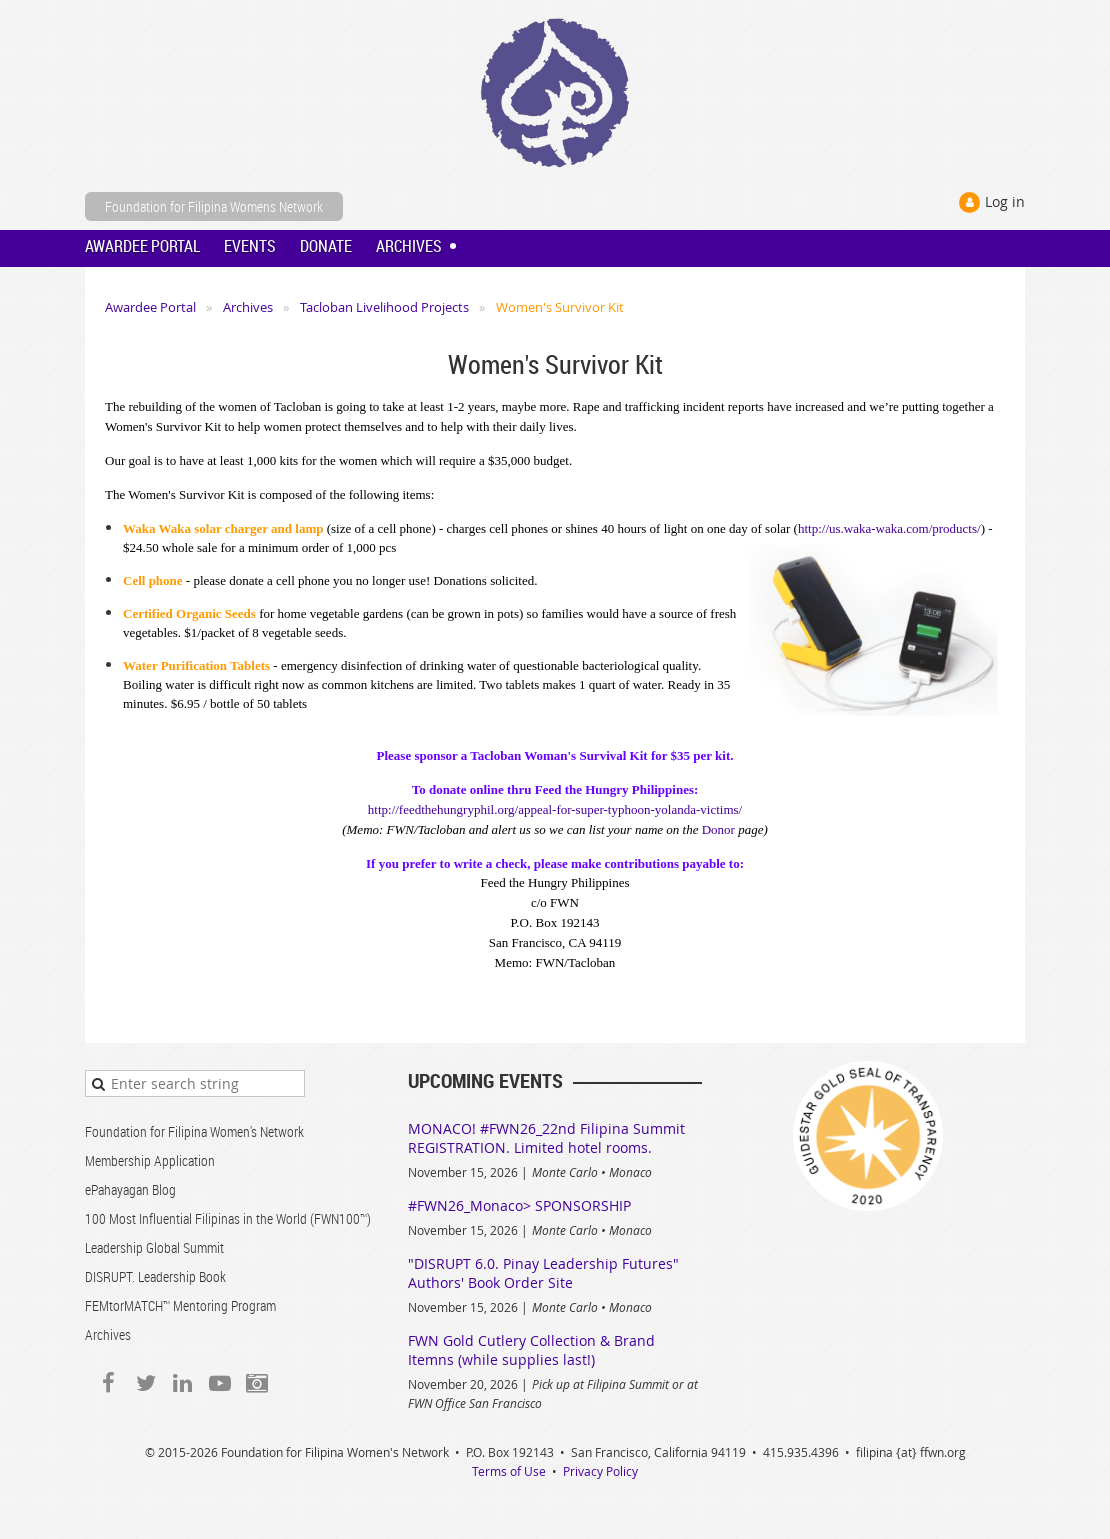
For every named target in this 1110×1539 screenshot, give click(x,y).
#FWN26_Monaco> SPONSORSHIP (519, 1205)
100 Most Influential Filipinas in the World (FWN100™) (228, 1218)
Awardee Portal (150, 307)
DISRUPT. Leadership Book (155, 1276)
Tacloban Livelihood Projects (384, 307)
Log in (1005, 201)
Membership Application (150, 1160)
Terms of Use (509, 1471)
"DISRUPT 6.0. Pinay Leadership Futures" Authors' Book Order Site (543, 1273)
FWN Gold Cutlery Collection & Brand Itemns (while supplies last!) (531, 1350)
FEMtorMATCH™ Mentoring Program (180, 1305)
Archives (248, 307)
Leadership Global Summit (154, 1247)
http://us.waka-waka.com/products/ (889, 528)
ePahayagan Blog (130, 1189)
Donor (718, 829)
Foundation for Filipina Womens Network (214, 206)
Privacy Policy (600, 1471)
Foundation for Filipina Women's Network (194, 1131)
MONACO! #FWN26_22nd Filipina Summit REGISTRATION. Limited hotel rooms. (546, 1138)
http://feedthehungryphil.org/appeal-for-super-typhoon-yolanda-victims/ (555, 809)
